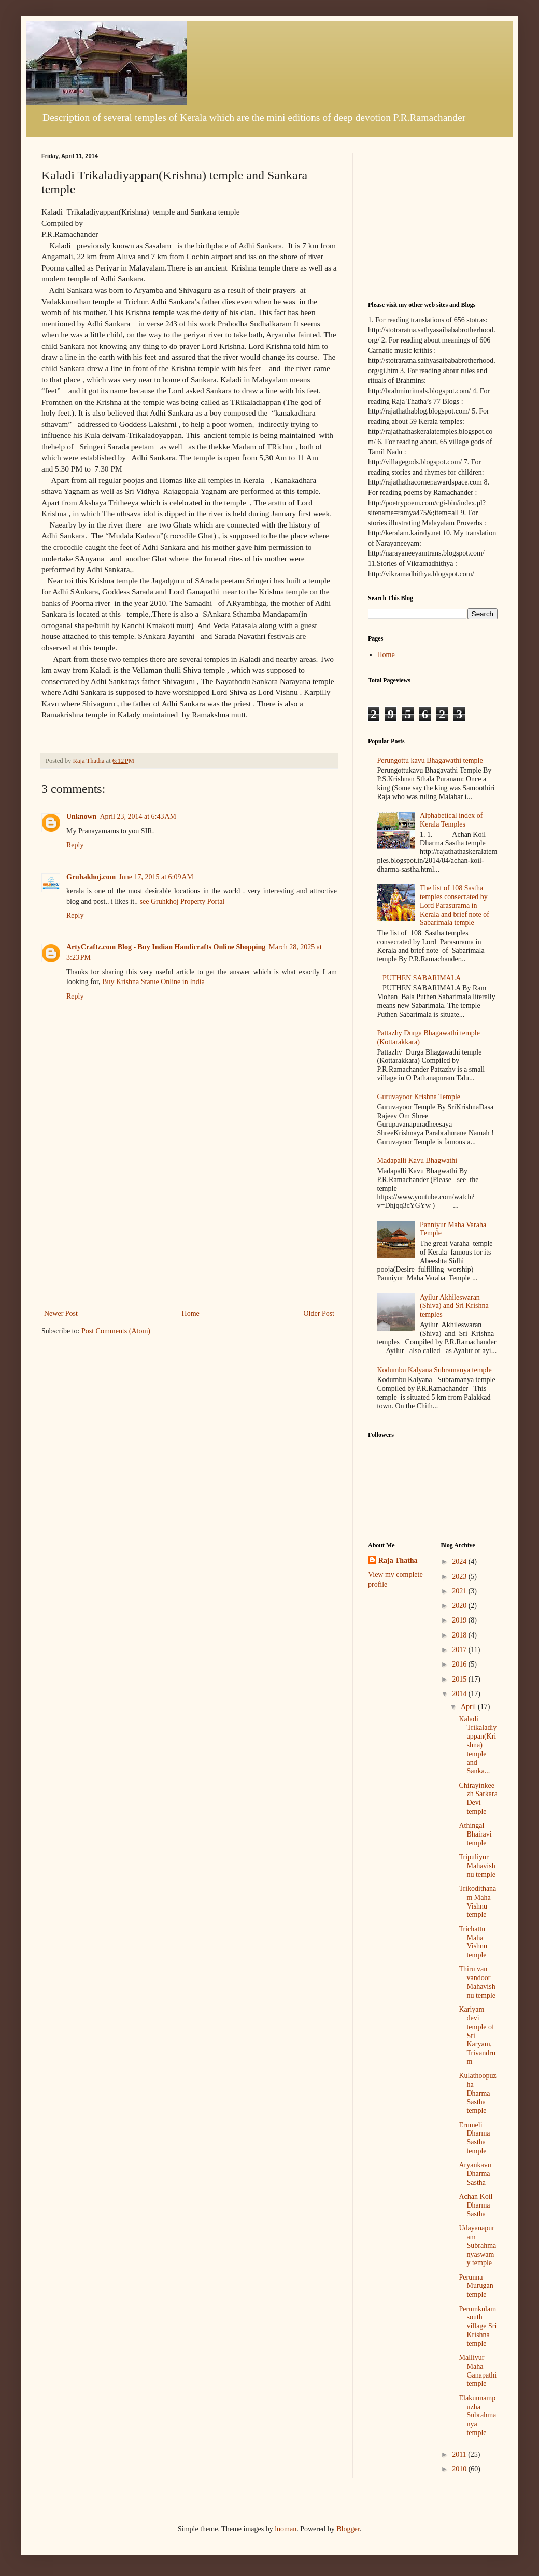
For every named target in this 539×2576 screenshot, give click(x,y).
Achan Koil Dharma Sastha (475, 2205)
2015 (460, 1679)
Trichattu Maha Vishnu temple (473, 1942)
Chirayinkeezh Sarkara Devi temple (478, 1798)
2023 (460, 1577)
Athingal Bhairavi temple (475, 1834)
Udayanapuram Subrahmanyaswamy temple (477, 2245)
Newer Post (61, 1313)
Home (191, 1313)
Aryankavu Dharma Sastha (475, 2173)
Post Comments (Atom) (115, 1331)
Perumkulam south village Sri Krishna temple (478, 2326)
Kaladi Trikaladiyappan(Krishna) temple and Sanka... (478, 1745)
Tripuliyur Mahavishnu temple (477, 1865)
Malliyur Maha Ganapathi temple (478, 2370)
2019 (460, 1620)
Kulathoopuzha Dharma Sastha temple (477, 2093)
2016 (460, 1664)
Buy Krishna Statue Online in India (153, 982)
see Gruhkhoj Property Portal (182, 901)
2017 (460, 1650)
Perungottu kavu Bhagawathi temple (430, 760)
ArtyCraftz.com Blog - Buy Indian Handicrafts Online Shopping (165, 947)
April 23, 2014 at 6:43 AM (138, 816)
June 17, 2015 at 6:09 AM (156, 877)
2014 (460, 1694)
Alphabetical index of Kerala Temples (451, 820)
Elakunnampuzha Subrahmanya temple (477, 2415)
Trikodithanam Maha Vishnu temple (477, 1901)
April (469, 1707)
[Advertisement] (189, 1229)
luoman (285, 2529)
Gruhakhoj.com (91, 877)
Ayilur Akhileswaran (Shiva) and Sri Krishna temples (454, 1306)
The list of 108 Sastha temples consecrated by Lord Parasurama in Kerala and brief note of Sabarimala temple (454, 905)
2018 (460, 1635)
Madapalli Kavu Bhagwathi (417, 1160)
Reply (74, 845)
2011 (460, 2454)
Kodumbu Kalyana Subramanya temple (434, 1370)
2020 (460, 1606)
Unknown (81, 816)
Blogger (347, 2529)
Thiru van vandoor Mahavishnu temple (477, 1982)
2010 (460, 2469)
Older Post (319, 1313)
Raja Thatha (398, 1560)
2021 (460, 1591)
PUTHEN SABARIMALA (421, 978)
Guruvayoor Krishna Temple (419, 1097)
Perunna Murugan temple (476, 2286)
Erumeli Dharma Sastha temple (474, 2138)
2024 (460, 1561)
